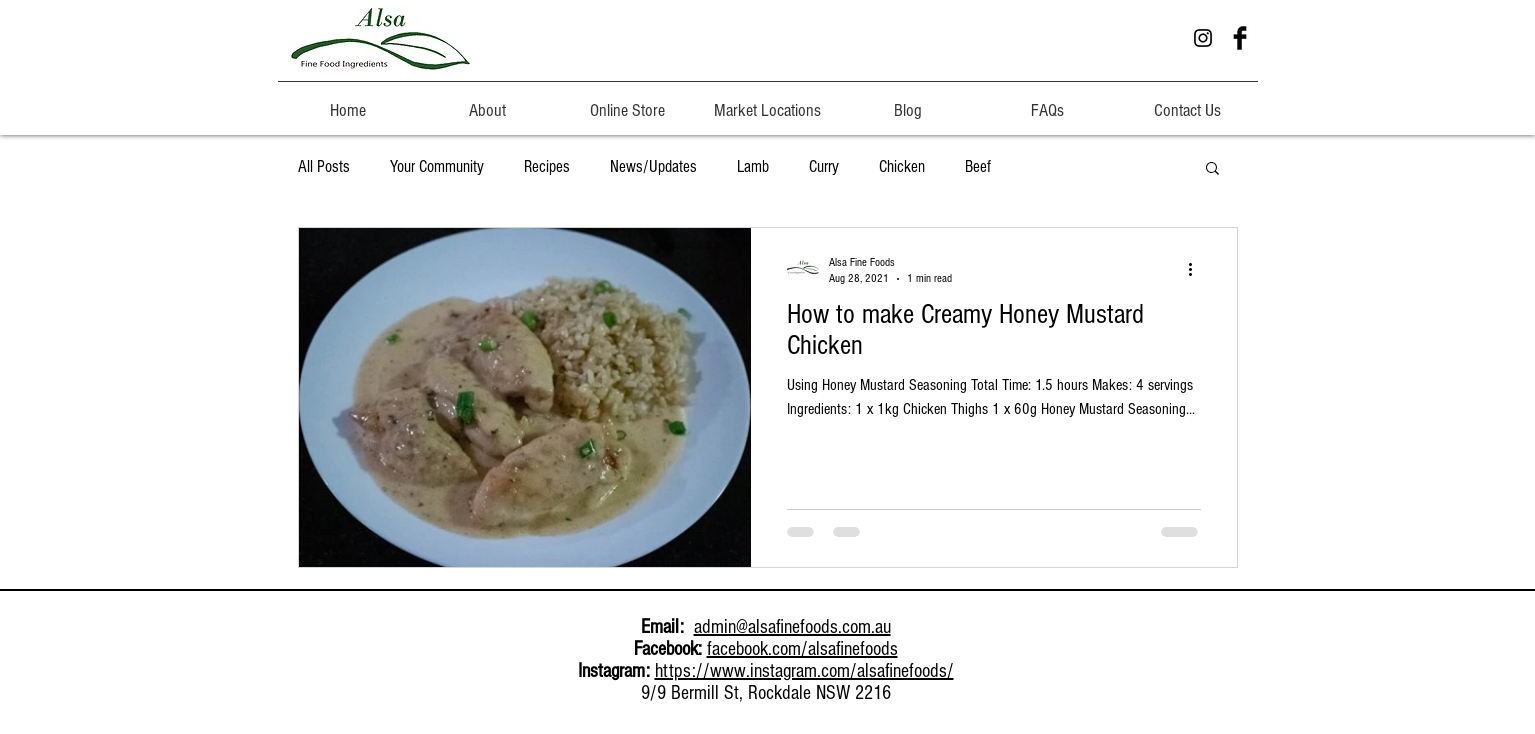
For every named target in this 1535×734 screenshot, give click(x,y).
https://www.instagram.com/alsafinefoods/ (804, 671)
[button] (488, 102)
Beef (978, 166)
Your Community (437, 166)
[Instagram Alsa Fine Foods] (1203, 38)
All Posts (324, 166)
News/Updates (653, 166)
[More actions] (1198, 269)
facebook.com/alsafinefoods (802, 649)
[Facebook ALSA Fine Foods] (1240, 38)
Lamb (753, 166)
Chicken (902, 166)
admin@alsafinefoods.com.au (792, 627)
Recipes (547, 166)
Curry (824, 166)
